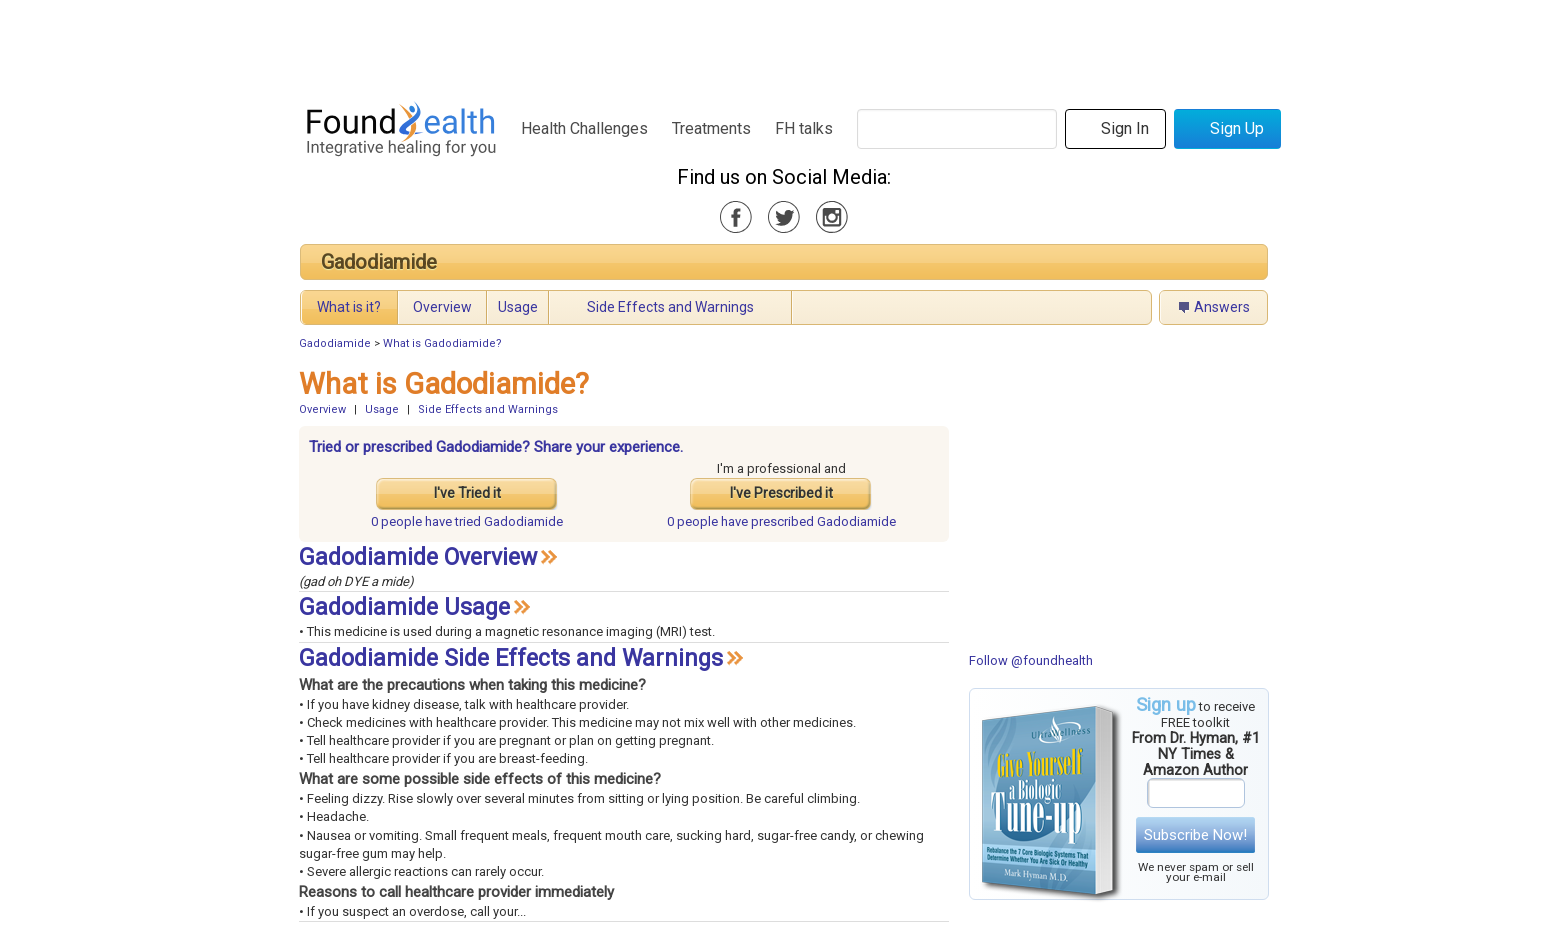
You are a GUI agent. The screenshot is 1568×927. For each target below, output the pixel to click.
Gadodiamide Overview (418, 557)
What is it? (349, 307)
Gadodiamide (379, 262)
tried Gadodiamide (467, 521)
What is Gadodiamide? (442, 343)
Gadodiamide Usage (404, 607)
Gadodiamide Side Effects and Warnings (511, 658)
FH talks (804, 128)
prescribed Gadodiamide (781, 521)
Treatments (711, 128)
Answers (1222, 307)
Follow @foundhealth (1031, 660)
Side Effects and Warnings (670, 307)
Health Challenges (584, 128)
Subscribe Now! (1195, 835)
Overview (442, 307)
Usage (518, 307)
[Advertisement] (783, 45)
